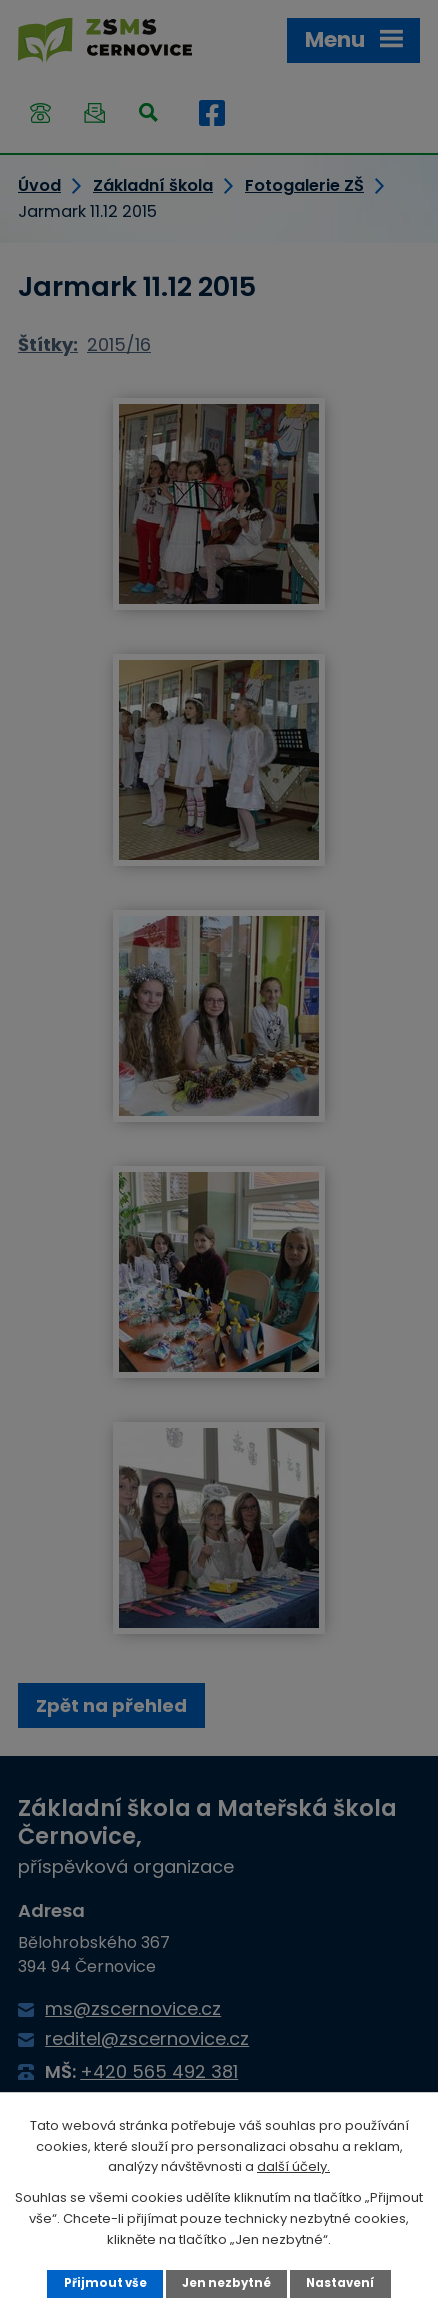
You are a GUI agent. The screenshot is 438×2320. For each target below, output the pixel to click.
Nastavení (340, 2283)
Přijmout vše (105, 2283)
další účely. (293, 2166)
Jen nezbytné (226, 2283)
